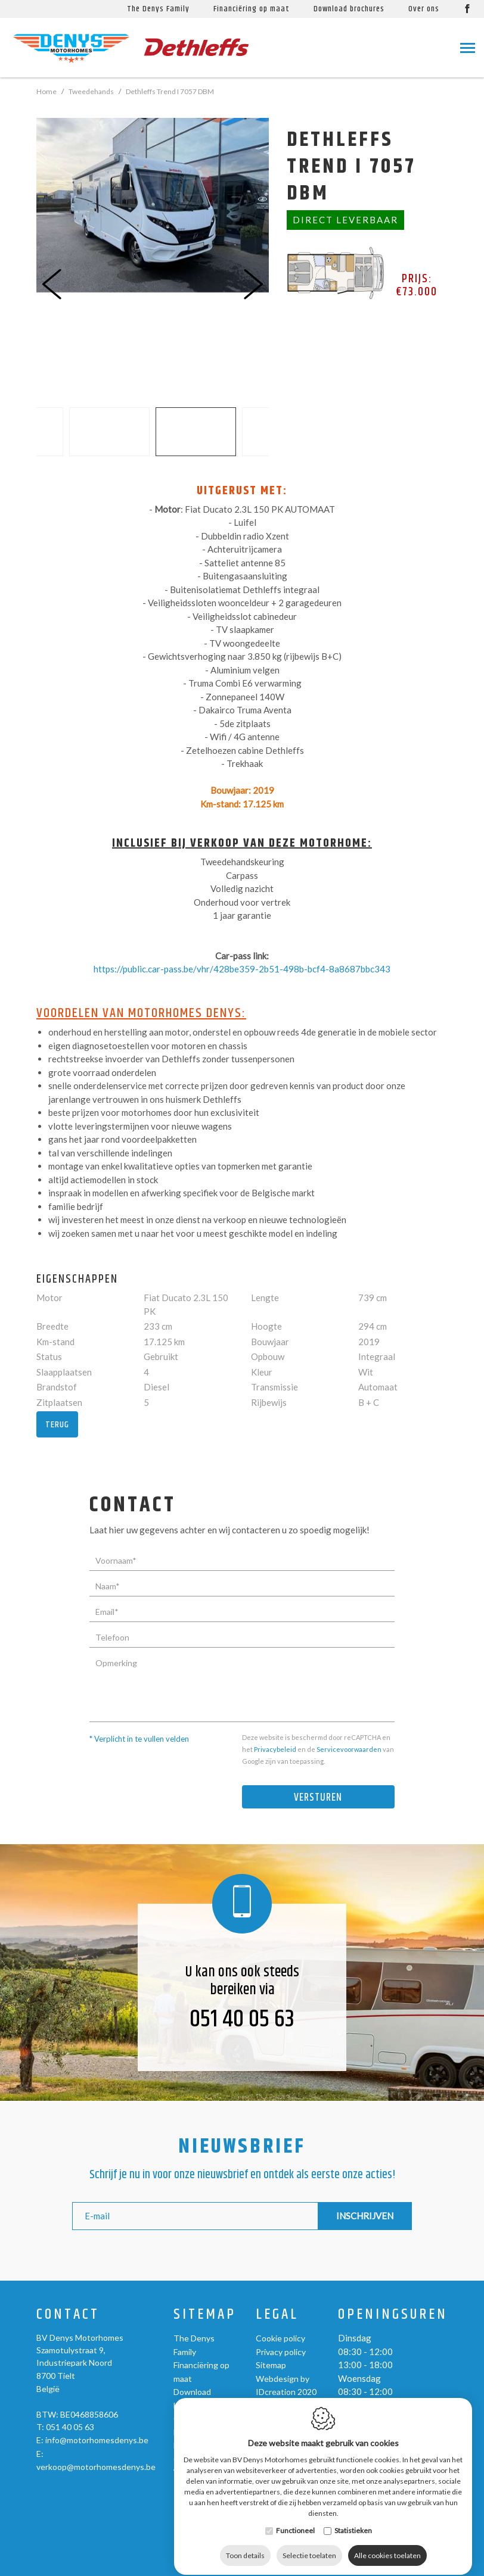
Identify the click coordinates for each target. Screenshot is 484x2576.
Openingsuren (393, 2314)
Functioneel (295, 2562)
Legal (277, 2314)
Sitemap (204, 2314)
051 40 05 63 (242, 2019)
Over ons (190, 2418)
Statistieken (353, 2562)
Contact (68, 2314)
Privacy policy (281, 2352)
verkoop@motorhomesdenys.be (96, 2467)
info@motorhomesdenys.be (96, 2440)
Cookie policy (280, 2338)
